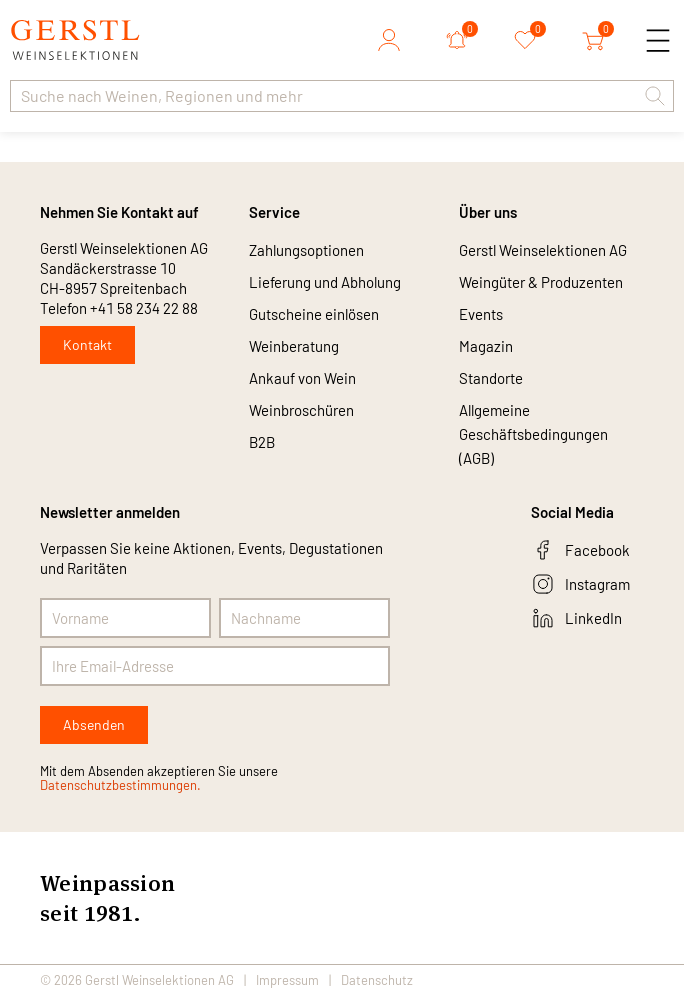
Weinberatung (294, 346)
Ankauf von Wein (302, 378)
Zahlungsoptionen (306, 250)
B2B (262, 442)
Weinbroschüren (301, 410)
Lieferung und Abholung (325, 282)
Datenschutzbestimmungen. (120, 785)
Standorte (491, 378)
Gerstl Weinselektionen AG (543, 250)
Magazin (486, 346)
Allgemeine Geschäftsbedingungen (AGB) (533, 434)
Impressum (287, 980)
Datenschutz (377, 980)
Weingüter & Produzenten (541, 282)
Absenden (94, 724)
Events (481, 314)
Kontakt (87, 344)
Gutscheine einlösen (314, 314)
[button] (655, 96)
